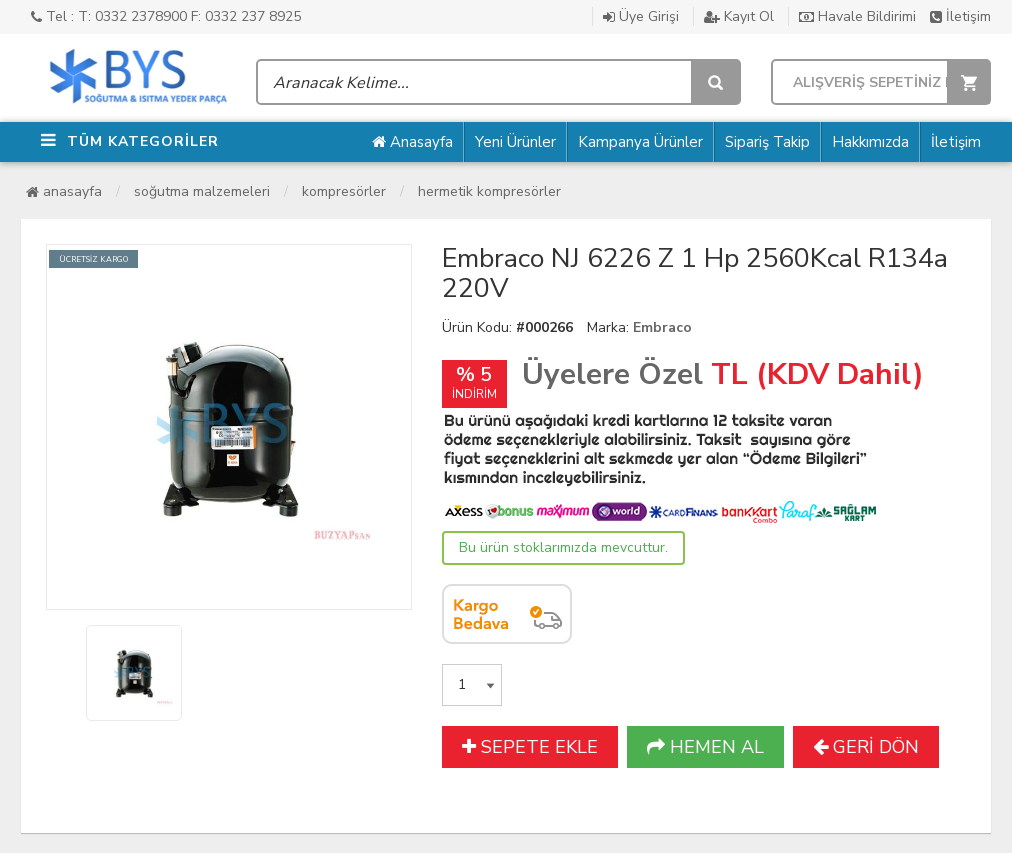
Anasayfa (412, 142)
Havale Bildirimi (857, 16)
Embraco (662, 327)
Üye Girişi (641, 16)
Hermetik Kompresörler (489, 191)
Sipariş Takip (767, 142)
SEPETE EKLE (530, 747)
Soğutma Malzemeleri (202, 191)
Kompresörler (344, 191)
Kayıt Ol (739, 16)
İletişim (960, 16)
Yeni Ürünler (515, 142)
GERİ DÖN (866, 747)
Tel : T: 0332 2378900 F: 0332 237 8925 (166, 16)
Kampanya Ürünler (640, 142)
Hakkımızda (870, 142)
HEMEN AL (705, 747)
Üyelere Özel (612, 374)
